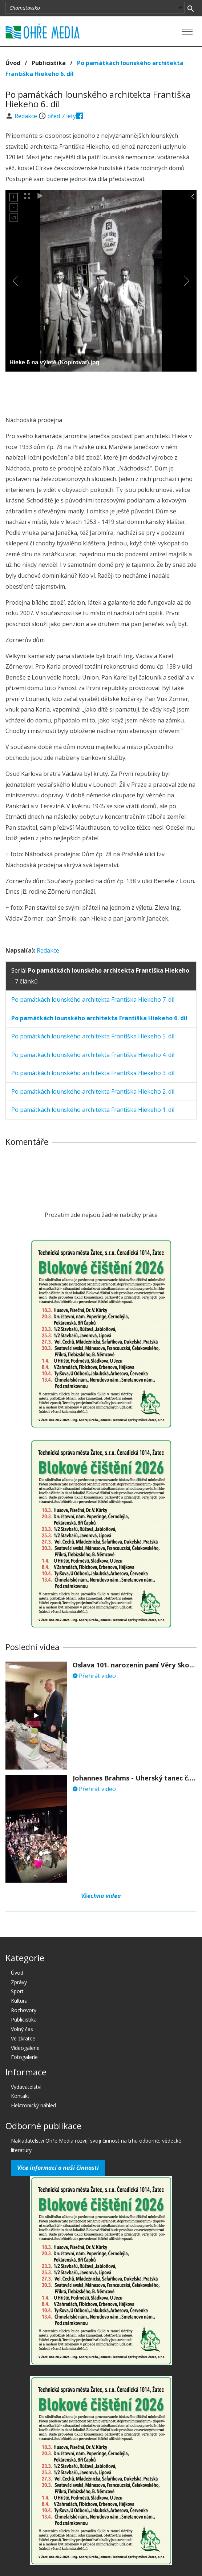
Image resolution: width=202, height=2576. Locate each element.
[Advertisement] (101, 391)
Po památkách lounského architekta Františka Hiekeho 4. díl (92, 1055)
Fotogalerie (24, 2057)
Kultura (19, 2000)
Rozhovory (23, 2010)
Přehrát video (94, 1676)
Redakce (27, 116)
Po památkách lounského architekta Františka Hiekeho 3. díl (92, 1073)
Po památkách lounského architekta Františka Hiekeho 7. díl (92, 999)
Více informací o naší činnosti (58, 2168)
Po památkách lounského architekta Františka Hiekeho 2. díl (92, 1091)
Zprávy (19, 1982)
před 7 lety (61, 116)
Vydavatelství (26, 2086)
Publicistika (49, 63)
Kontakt (20, 2095)
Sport (17, 1991)
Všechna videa (101, 1896)
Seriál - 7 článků (100, 975)
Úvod (12, 63)
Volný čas (22, 2029)
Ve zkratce (23, 2038)
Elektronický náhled (33, 2105)
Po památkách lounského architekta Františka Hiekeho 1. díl (92, 1110)
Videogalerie (25, 2047)
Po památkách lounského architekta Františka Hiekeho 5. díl (92, 1036)
